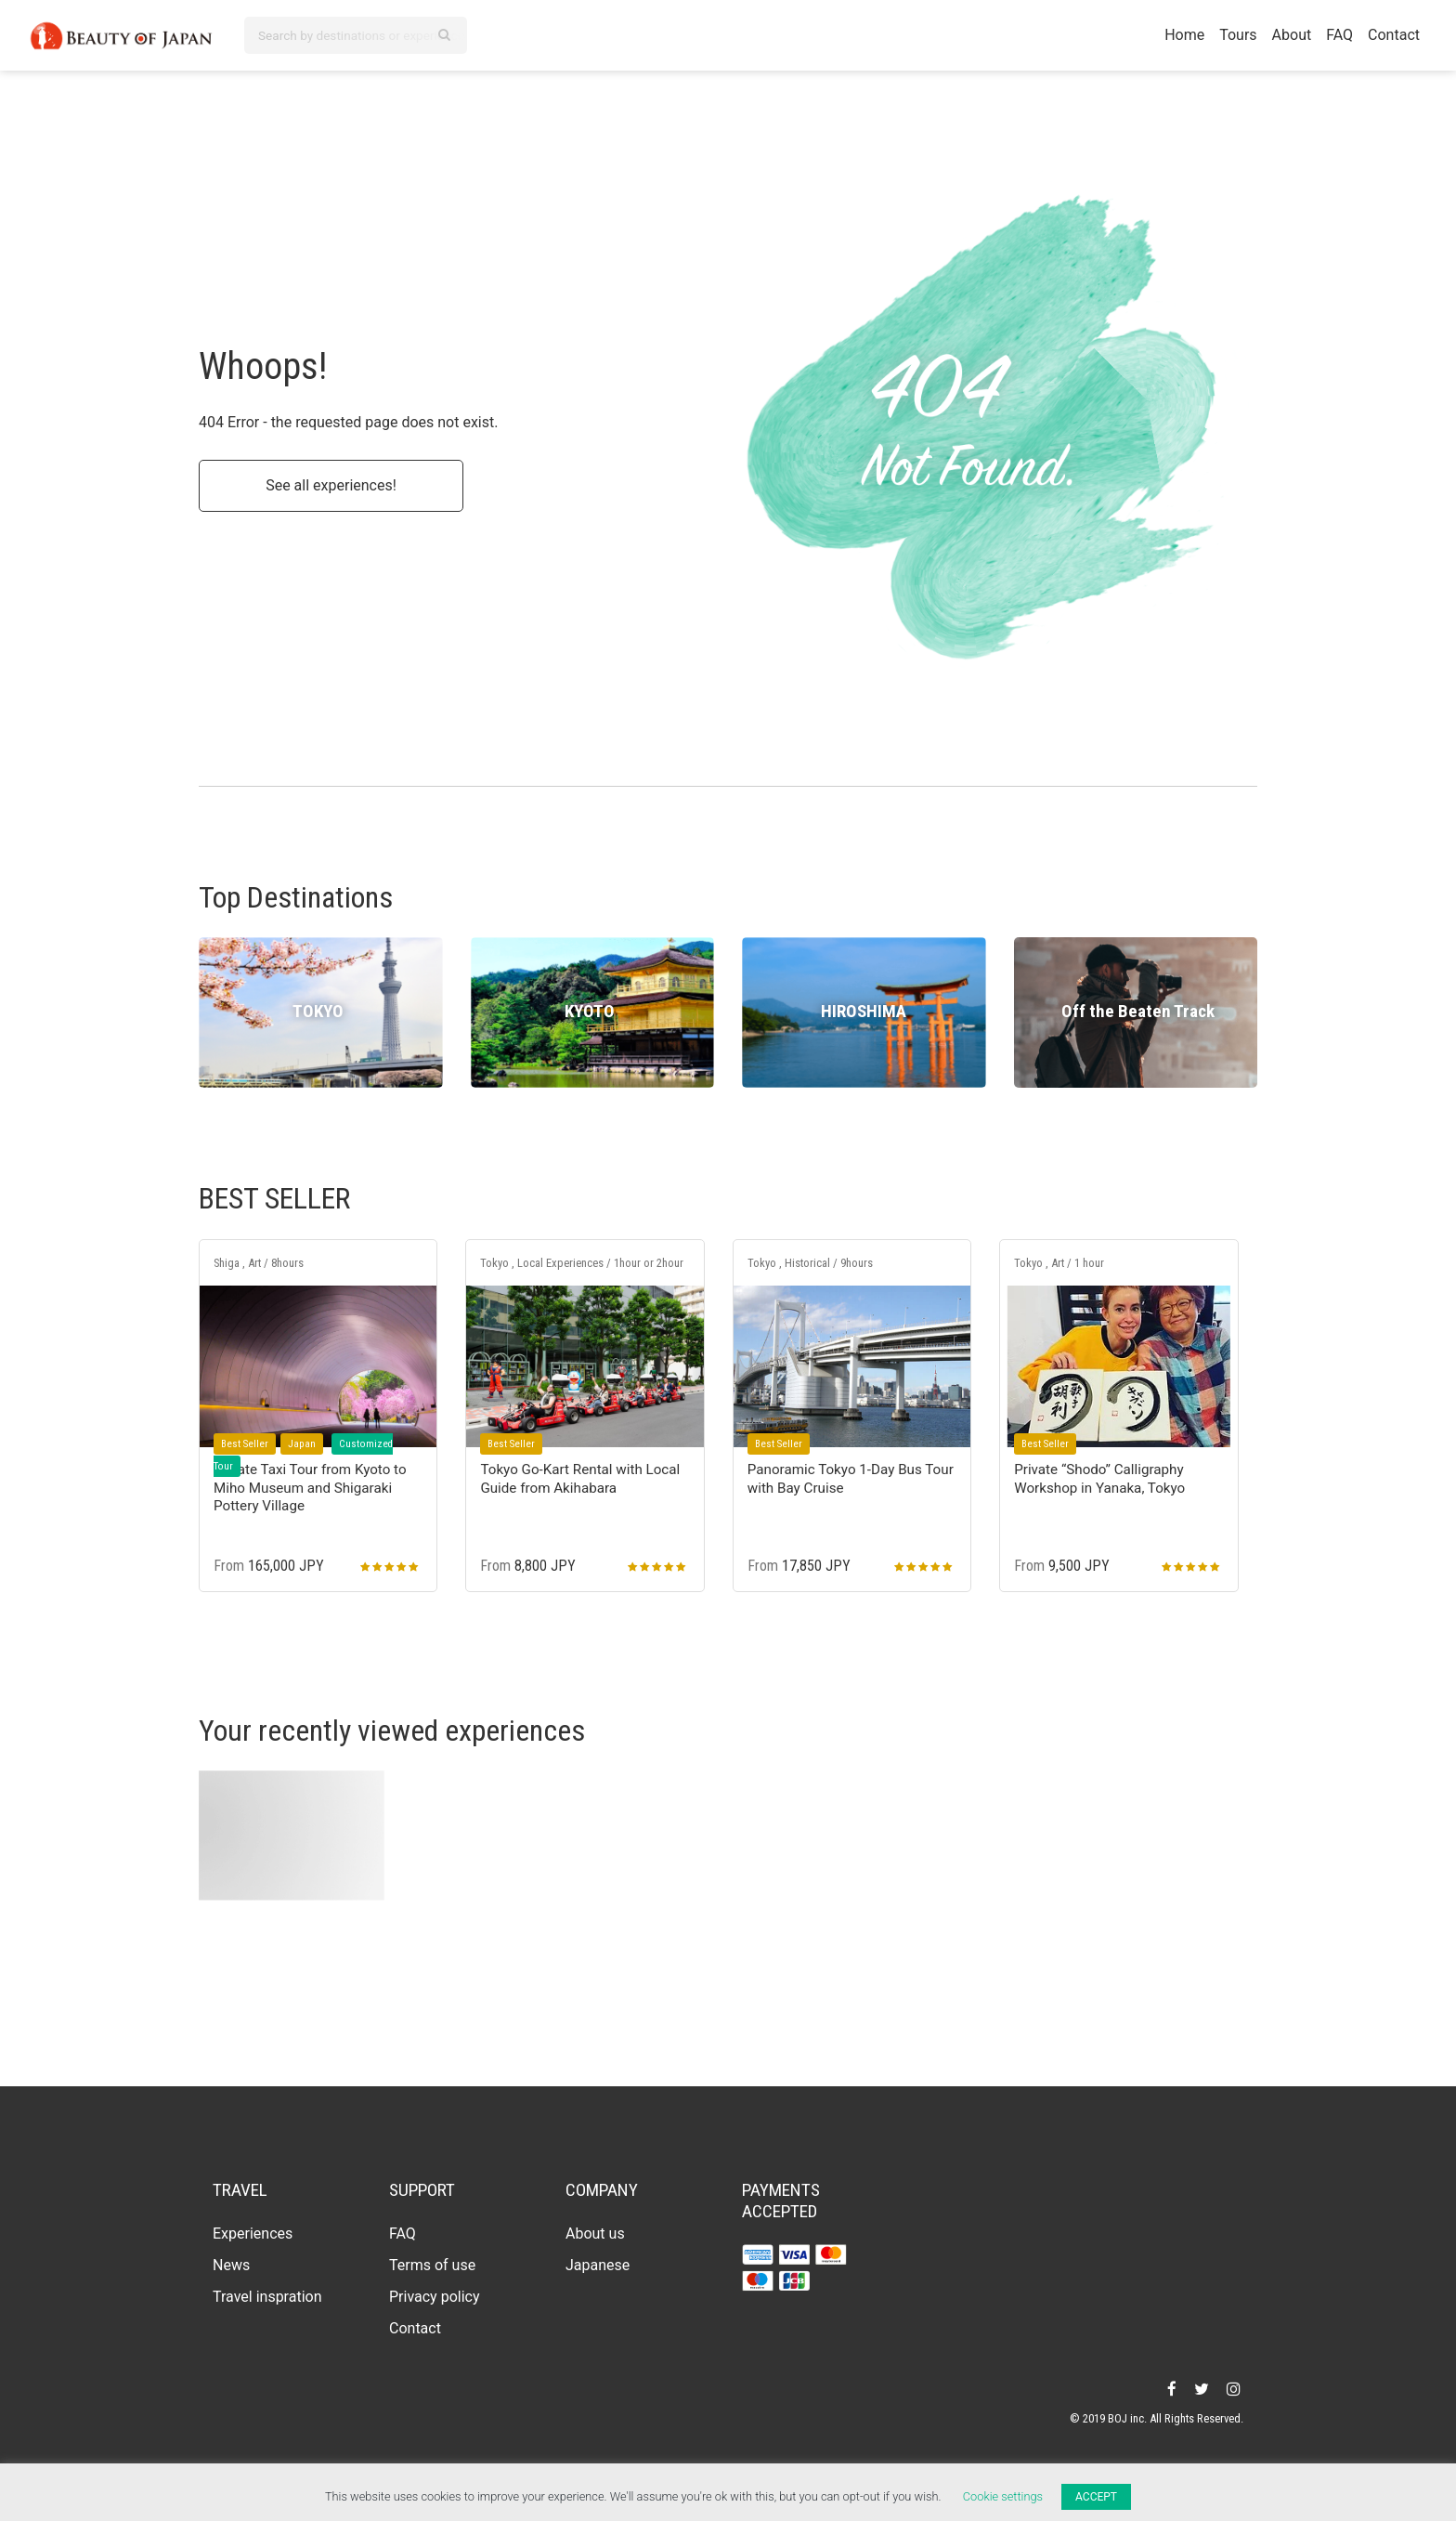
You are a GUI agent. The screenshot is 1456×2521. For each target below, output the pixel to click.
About (1292, 35)
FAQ (1339, 35)
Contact (1394, 35)
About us (595, 2233)
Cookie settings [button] (1003, 2496)
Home (1184, 35)
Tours (1237, 35)
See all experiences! (331, 485)
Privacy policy (434, 2296)
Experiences (252, 2233)
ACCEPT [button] (1096, 2496)
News (231, 2265)
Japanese (598, 2265)
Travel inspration (267, 2296)
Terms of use (432, 2265)
